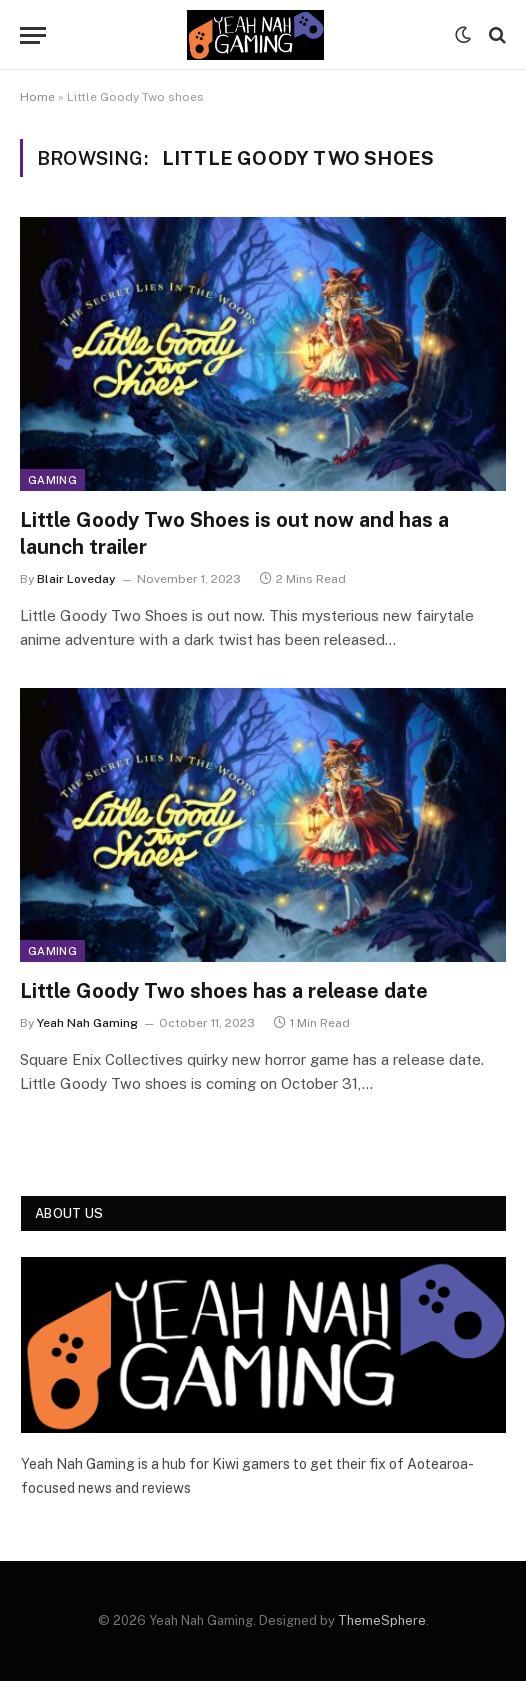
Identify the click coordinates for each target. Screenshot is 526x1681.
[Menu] (33, 35)
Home (37, 97)
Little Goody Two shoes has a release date (224, 991)
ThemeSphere (382, 1620)
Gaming (52, 480)
